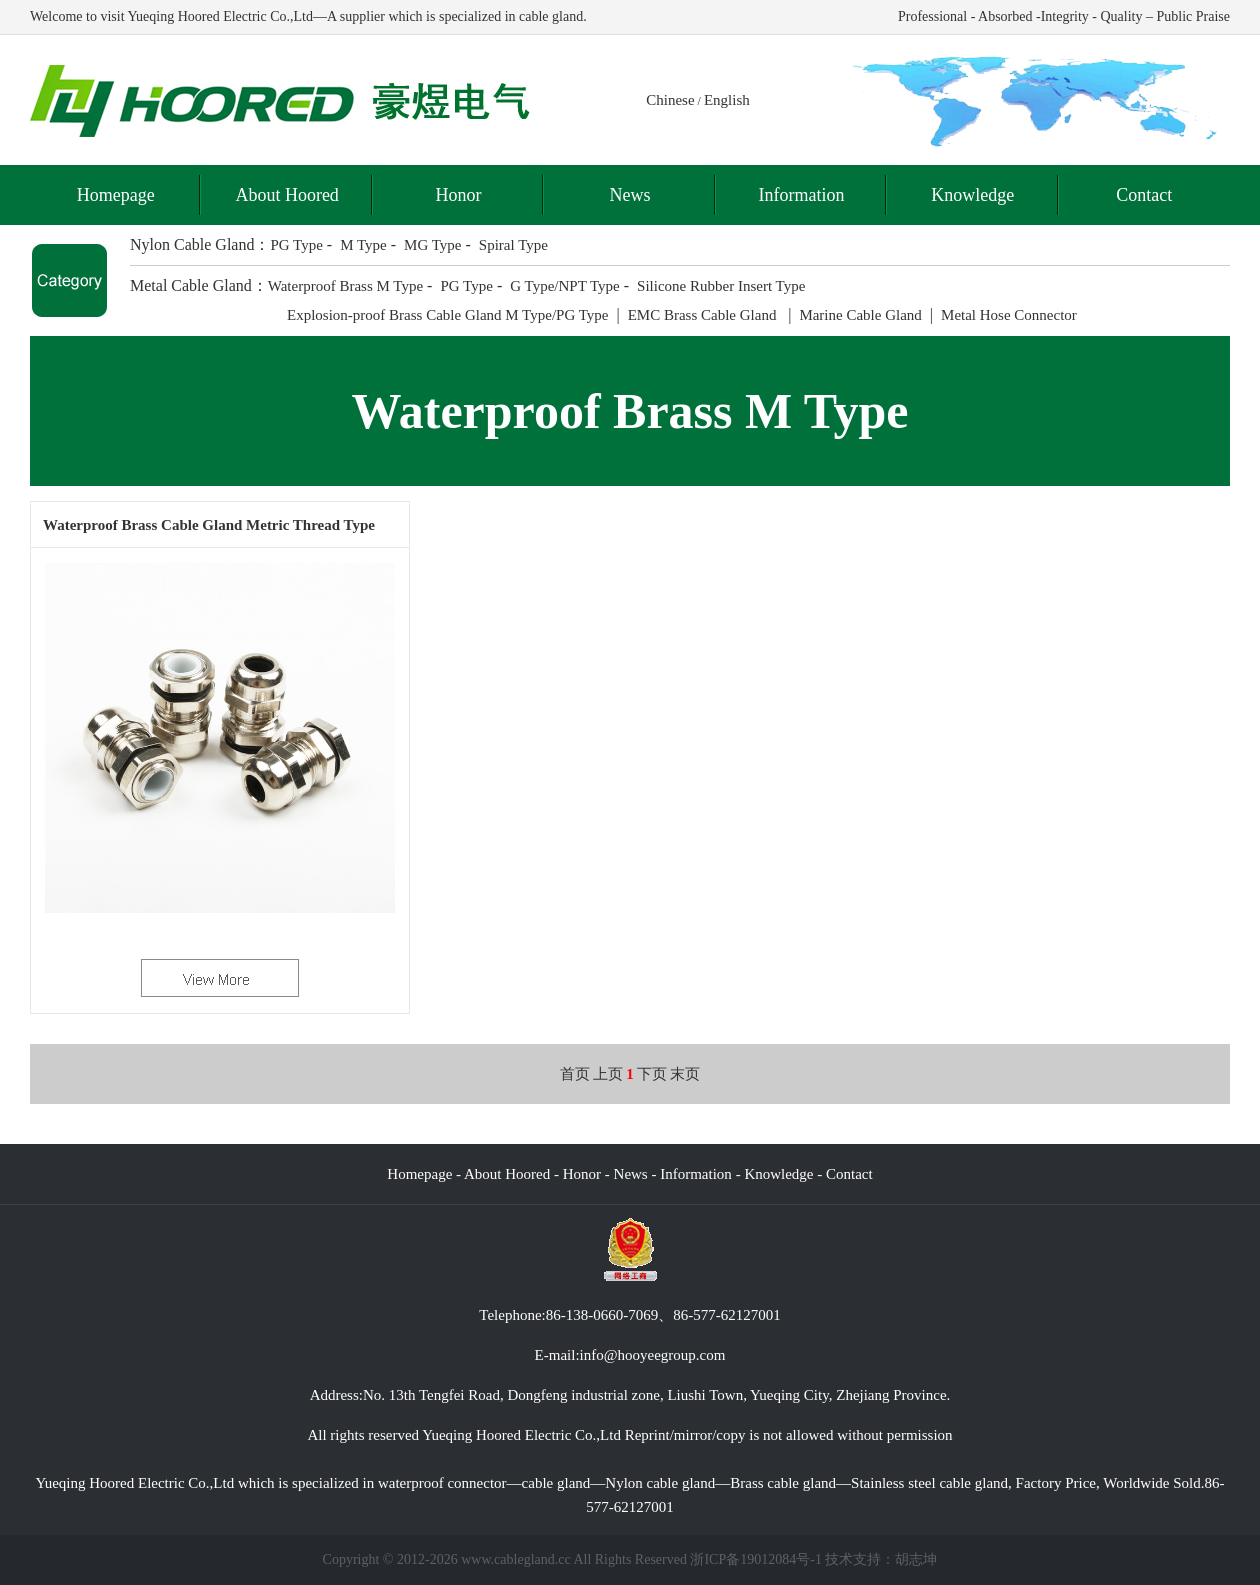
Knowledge (972, 195)
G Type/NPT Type (565, 286)
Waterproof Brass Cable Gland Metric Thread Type (209, 525)
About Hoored (286, 195)
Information (801, 195)
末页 (685, 1074)
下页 (652, 1074)
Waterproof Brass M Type (345, 286)
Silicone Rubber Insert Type (721, 286)
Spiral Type (513, 245)
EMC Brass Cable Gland (704, 315)
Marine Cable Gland (860, 315)
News (629, 195)
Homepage (116, 195)
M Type (363, 245)
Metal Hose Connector (1009, 315)
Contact (1144, 195)
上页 (608, 1074)
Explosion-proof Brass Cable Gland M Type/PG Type (447, 315)
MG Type (432, 245)
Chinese (670, 100)
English (727, 100)
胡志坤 (916, 1559)
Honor (459, 195)
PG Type (296, 245)
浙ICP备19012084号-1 (755, 1559)
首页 (575, 1074)
